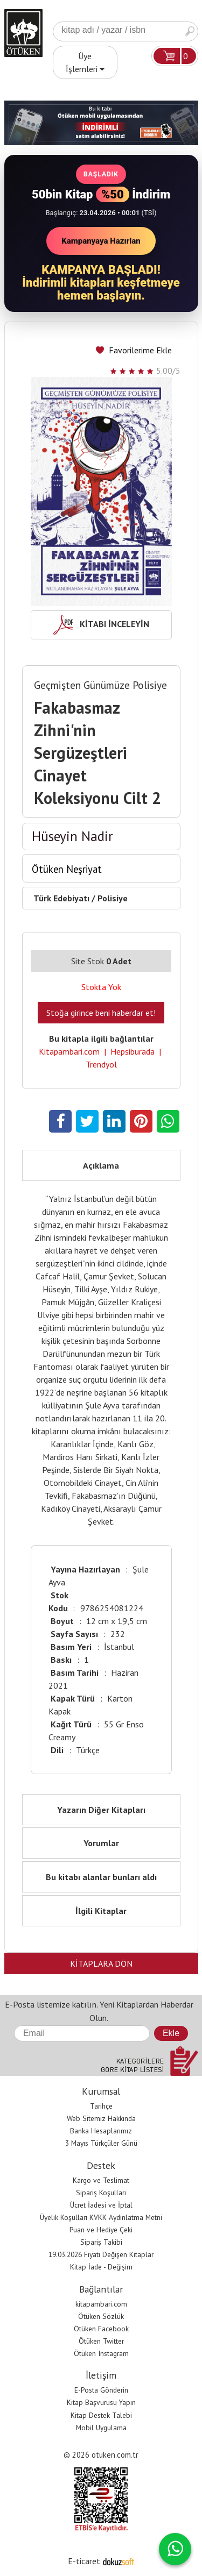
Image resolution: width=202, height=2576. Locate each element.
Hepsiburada (132, 1051)
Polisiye (112, 898)
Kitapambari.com (69, 1051)
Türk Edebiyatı (61, 898)
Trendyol (101, 1064)
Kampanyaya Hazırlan (101, 241)
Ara (190, 31)
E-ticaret (84, 2561)
